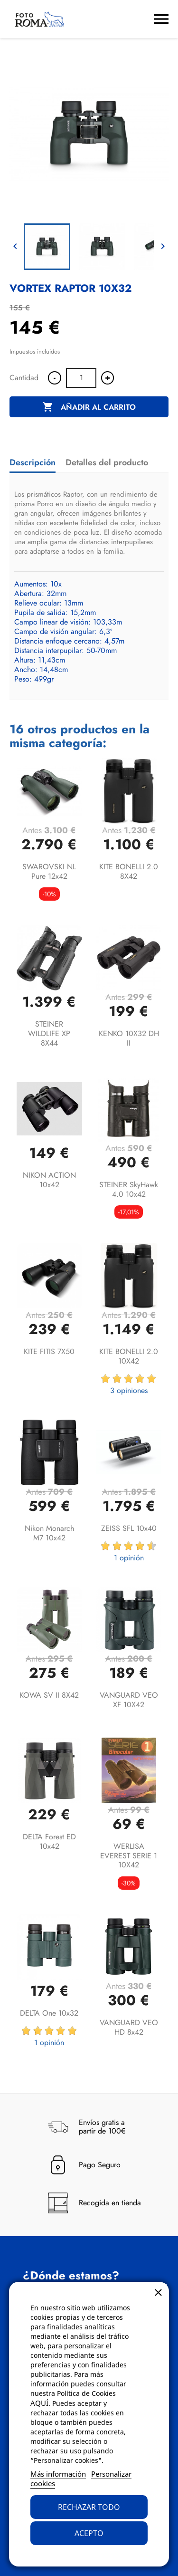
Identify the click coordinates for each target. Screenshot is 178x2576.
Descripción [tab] (32, 462)
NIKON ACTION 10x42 (49, 1180)
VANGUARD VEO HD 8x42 (129, 2027)
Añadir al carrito (89, 407)
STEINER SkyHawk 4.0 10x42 (128, 1189)
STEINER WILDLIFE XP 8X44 (49, 1033)
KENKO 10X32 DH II (129, 1038)
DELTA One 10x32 (49, 2013)
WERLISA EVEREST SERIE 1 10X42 (128, 1856)
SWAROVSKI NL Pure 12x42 (49, 871)
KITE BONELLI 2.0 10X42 (128, 1356)
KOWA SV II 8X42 (49, 1695)
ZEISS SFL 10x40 (129, 1528)
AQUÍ (39, 2403)
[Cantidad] (81, 378)
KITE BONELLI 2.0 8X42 (128, 871)
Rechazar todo (89, 2507)
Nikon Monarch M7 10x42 (49, 1533)
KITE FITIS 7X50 (49, 1351)
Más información (58, 2474)
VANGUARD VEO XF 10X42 (129, 1700)
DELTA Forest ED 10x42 (49, 1841)
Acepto (89, 2533)
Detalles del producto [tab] (107, 462)
